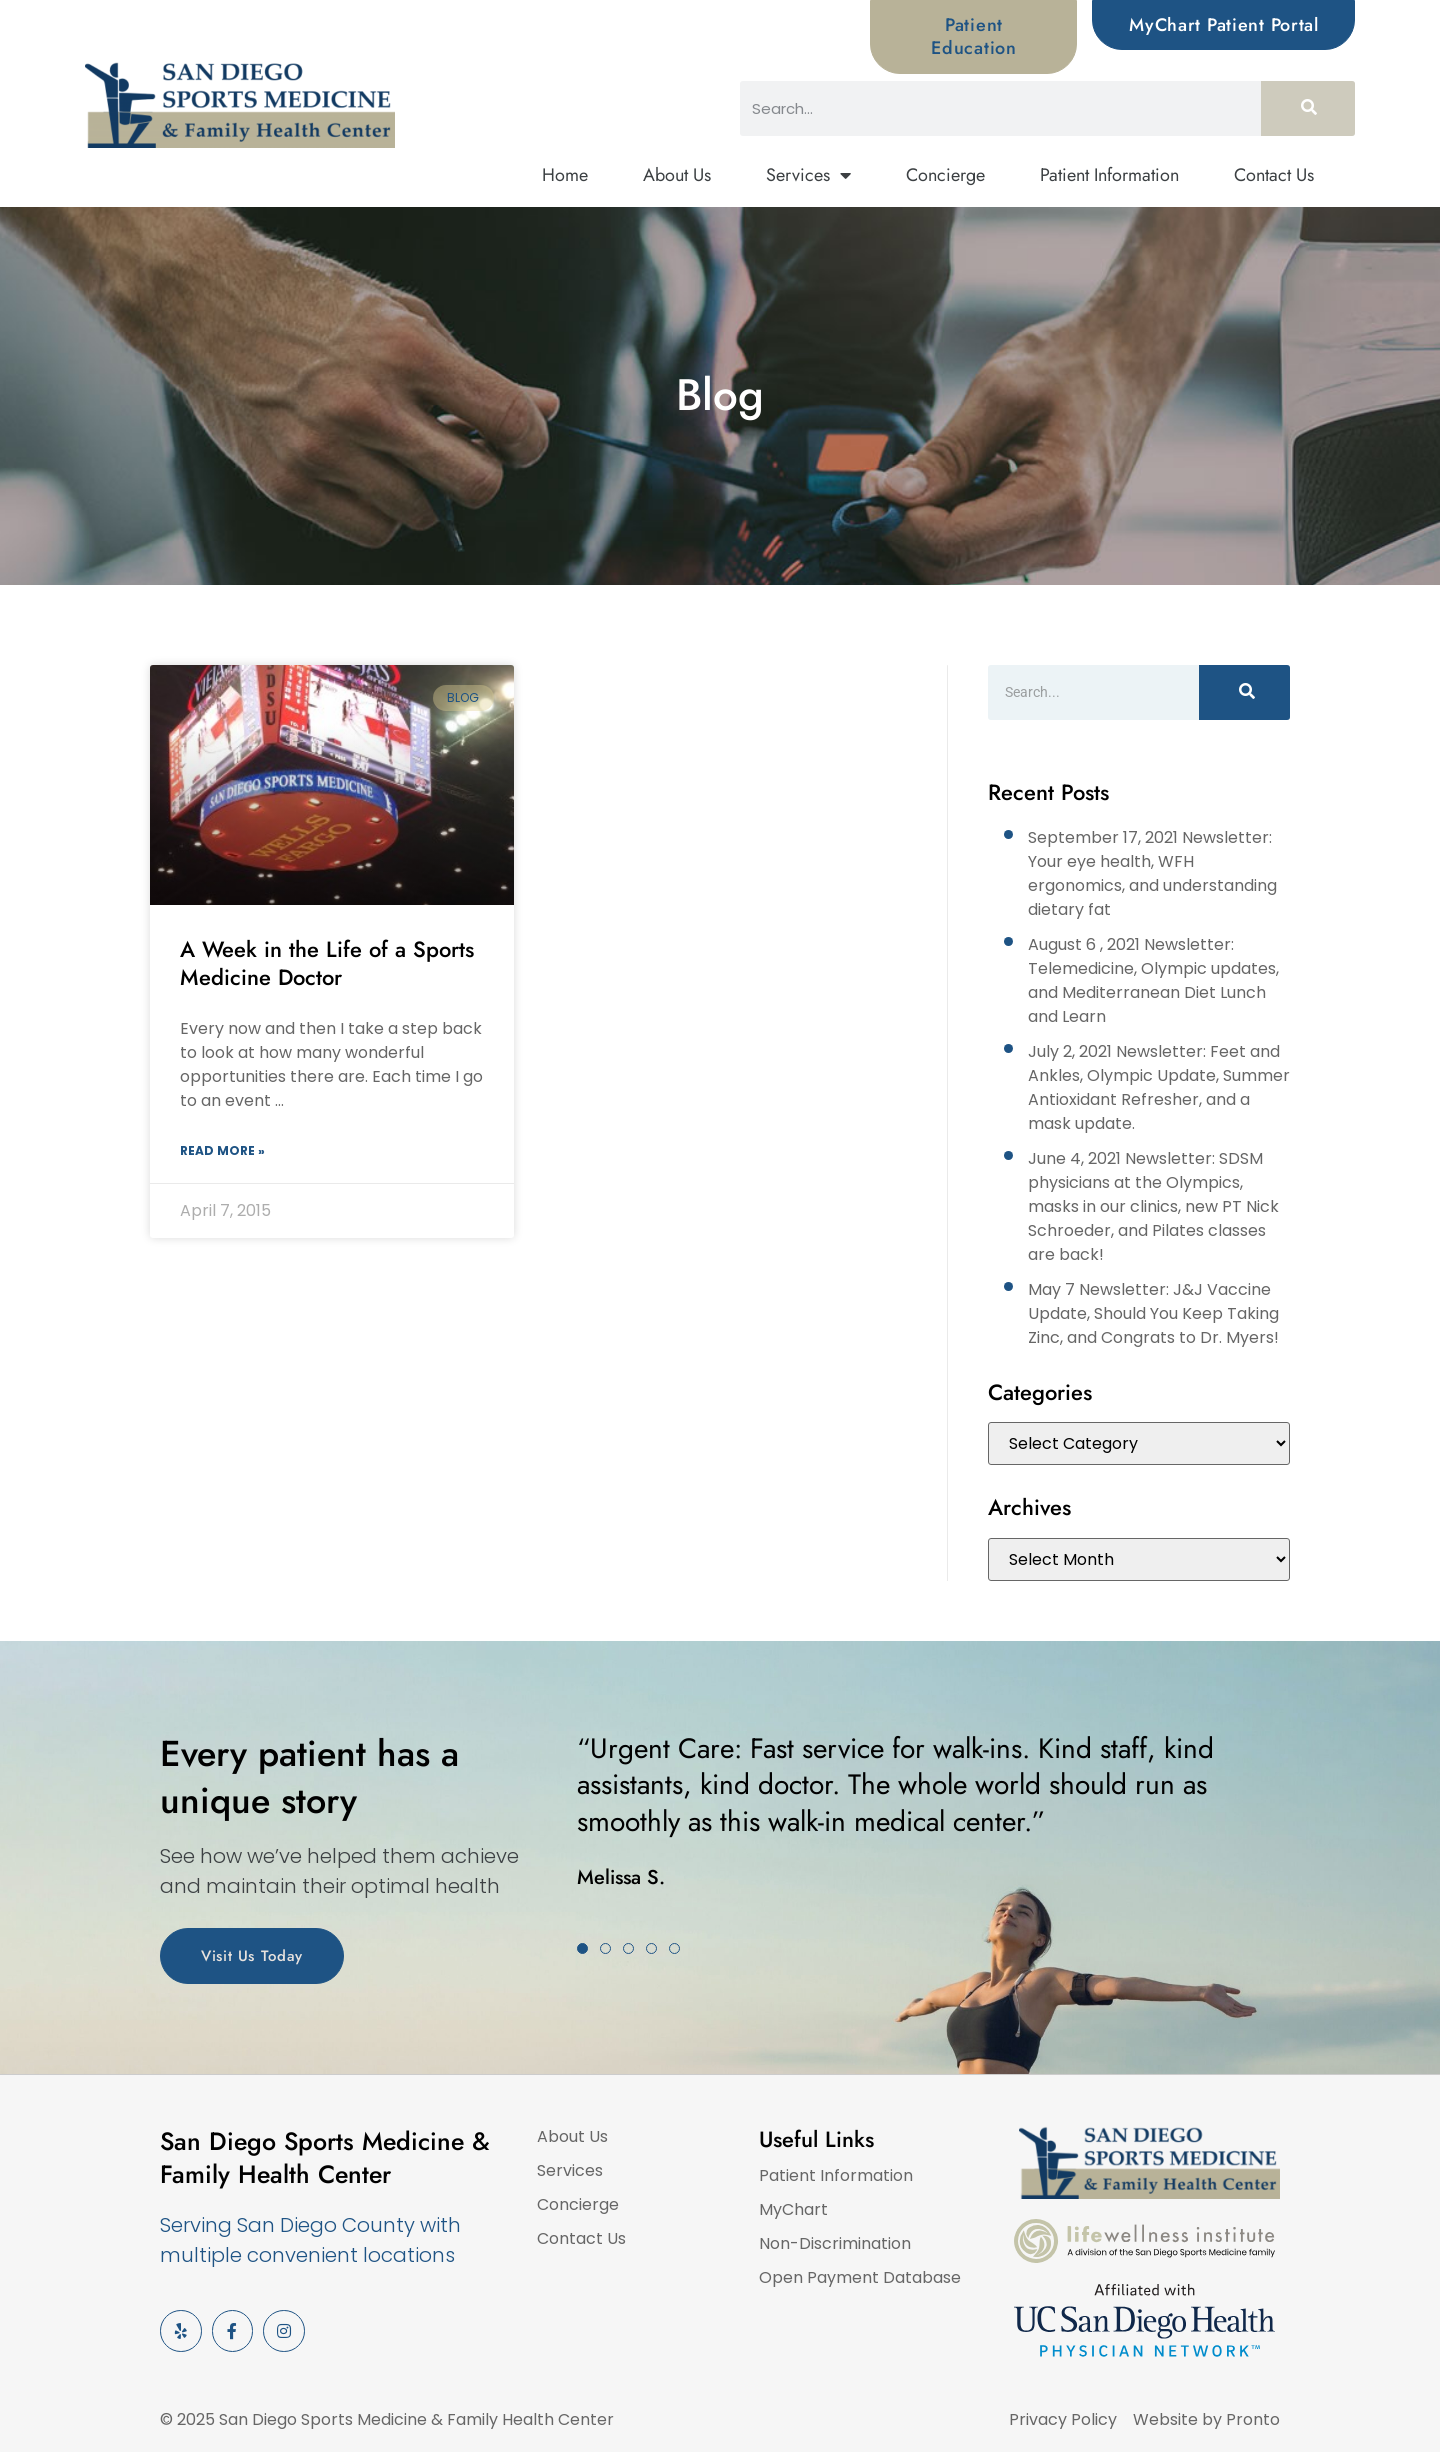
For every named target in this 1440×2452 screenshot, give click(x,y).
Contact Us (1274, 175)
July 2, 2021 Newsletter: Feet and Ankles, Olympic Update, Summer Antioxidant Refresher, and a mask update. (1159, 1087)
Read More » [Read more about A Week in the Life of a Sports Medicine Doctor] (222, 1150)
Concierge (945, 175)
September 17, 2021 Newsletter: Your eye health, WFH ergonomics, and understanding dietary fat (1152, 873)
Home (565, 175)
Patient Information (1109, 175)
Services (808, 176)
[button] (582, 1948)
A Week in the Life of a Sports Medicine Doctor (327, 963)
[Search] (1308, 108)
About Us (677, 175)
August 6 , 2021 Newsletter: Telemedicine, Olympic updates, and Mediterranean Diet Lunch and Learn (1153, 980)
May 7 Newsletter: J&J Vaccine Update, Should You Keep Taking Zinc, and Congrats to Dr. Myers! (1153, 1313)
